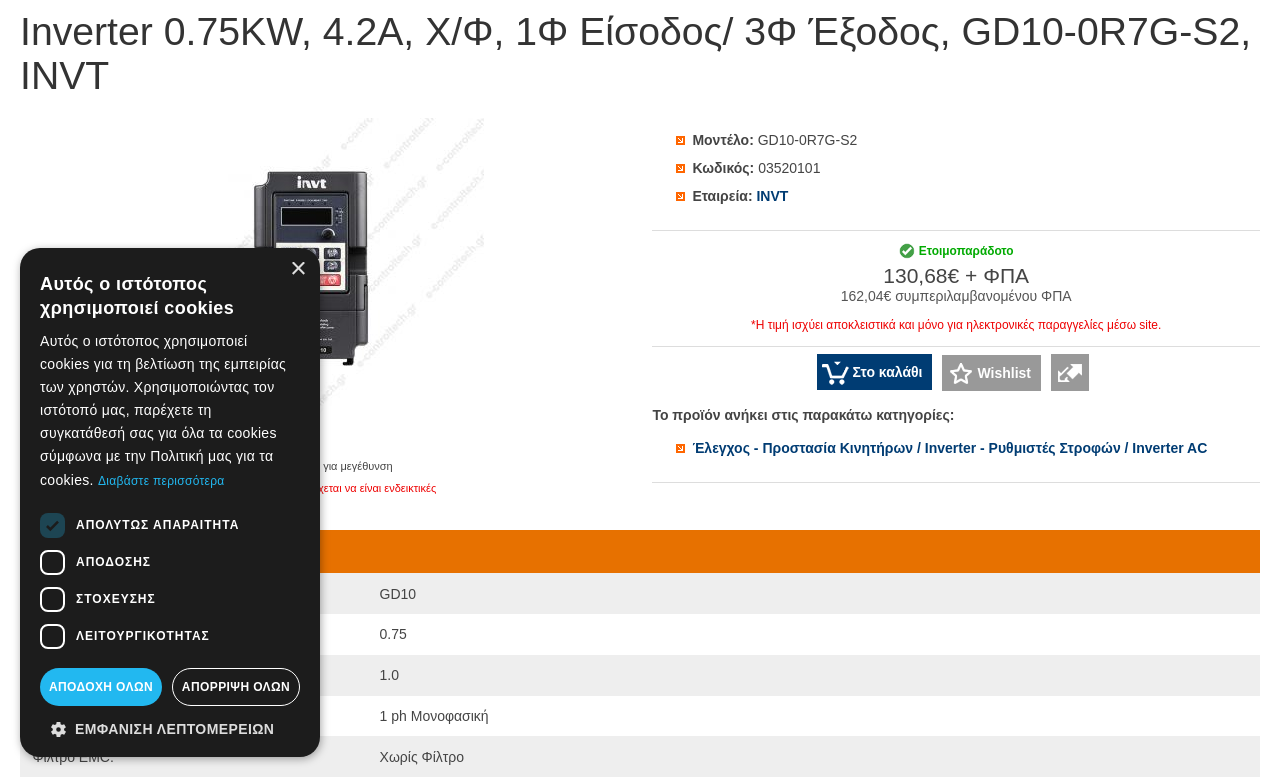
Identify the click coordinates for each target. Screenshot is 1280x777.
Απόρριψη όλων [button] (236, 687)
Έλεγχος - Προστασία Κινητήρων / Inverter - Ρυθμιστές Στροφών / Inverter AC (949, 448)
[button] (170, 728)
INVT (772, 196)
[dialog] (170, 502)
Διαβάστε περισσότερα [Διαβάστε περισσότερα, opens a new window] (161, 481)
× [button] (297, 269)
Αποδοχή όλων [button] (101, 687)
